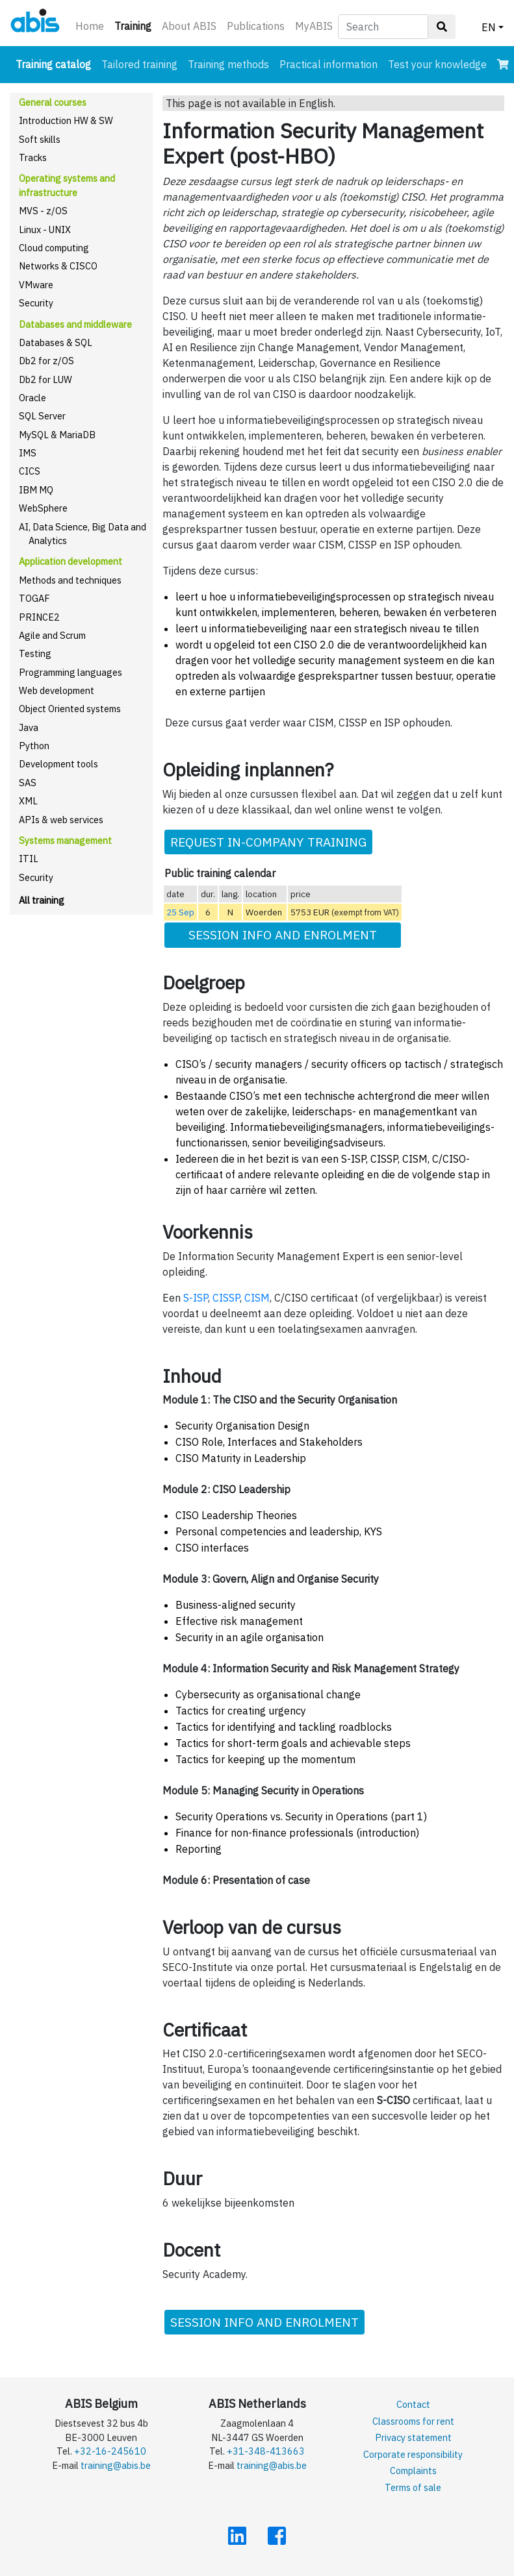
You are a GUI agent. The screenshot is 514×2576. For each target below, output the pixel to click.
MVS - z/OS (43, 210)
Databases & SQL (55, 342)
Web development (56, 690)
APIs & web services (61, 819)
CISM (257, 1297)
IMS (27, 453)
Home (89, 25)
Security (36, 303)
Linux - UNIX (45, 229)
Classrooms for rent (413, 2421)
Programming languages (70, 672)
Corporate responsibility (413, 2454)
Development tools (58, 764)
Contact (413, 2404)
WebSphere (43, 508)
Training (135, 25)
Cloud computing (54, 248)
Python (34, 745)
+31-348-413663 (266, 2451)
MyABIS (314, 25)
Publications (256, 25)
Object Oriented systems (70, 708)
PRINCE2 (39, 617)
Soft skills (39, 139)
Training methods (228, 64)
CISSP (226, 1297)
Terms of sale (413, 2487)
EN (489, 27)
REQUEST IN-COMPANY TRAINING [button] (268, 842)
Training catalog (56, 63)
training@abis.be (116, 2465)
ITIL (28, 858)
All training (41, 900)
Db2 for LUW (45, 379)
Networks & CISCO (58, 266)
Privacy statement (413, 2437)
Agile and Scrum (52, 635)
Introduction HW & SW (66, 120)
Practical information (328, 64)
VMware (36, 285)
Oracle (32, 397)
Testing (35, 653)
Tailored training (139, 64)
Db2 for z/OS (46, 360)
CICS (29, 471)
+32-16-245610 (110, 2451)
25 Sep (180, 912)
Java (28, 727)
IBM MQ (36, 490)
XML (28, 801)
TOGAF (34, 598)
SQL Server (42, 416)
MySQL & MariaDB (57, 434)
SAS (27, 782)
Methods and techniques (70, 580)
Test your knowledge (437, 64)
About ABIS (189, 25)
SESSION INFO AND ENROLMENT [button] (282, 934)
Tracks (33, 157)
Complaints (413, 2470)
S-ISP (195, 1297)
